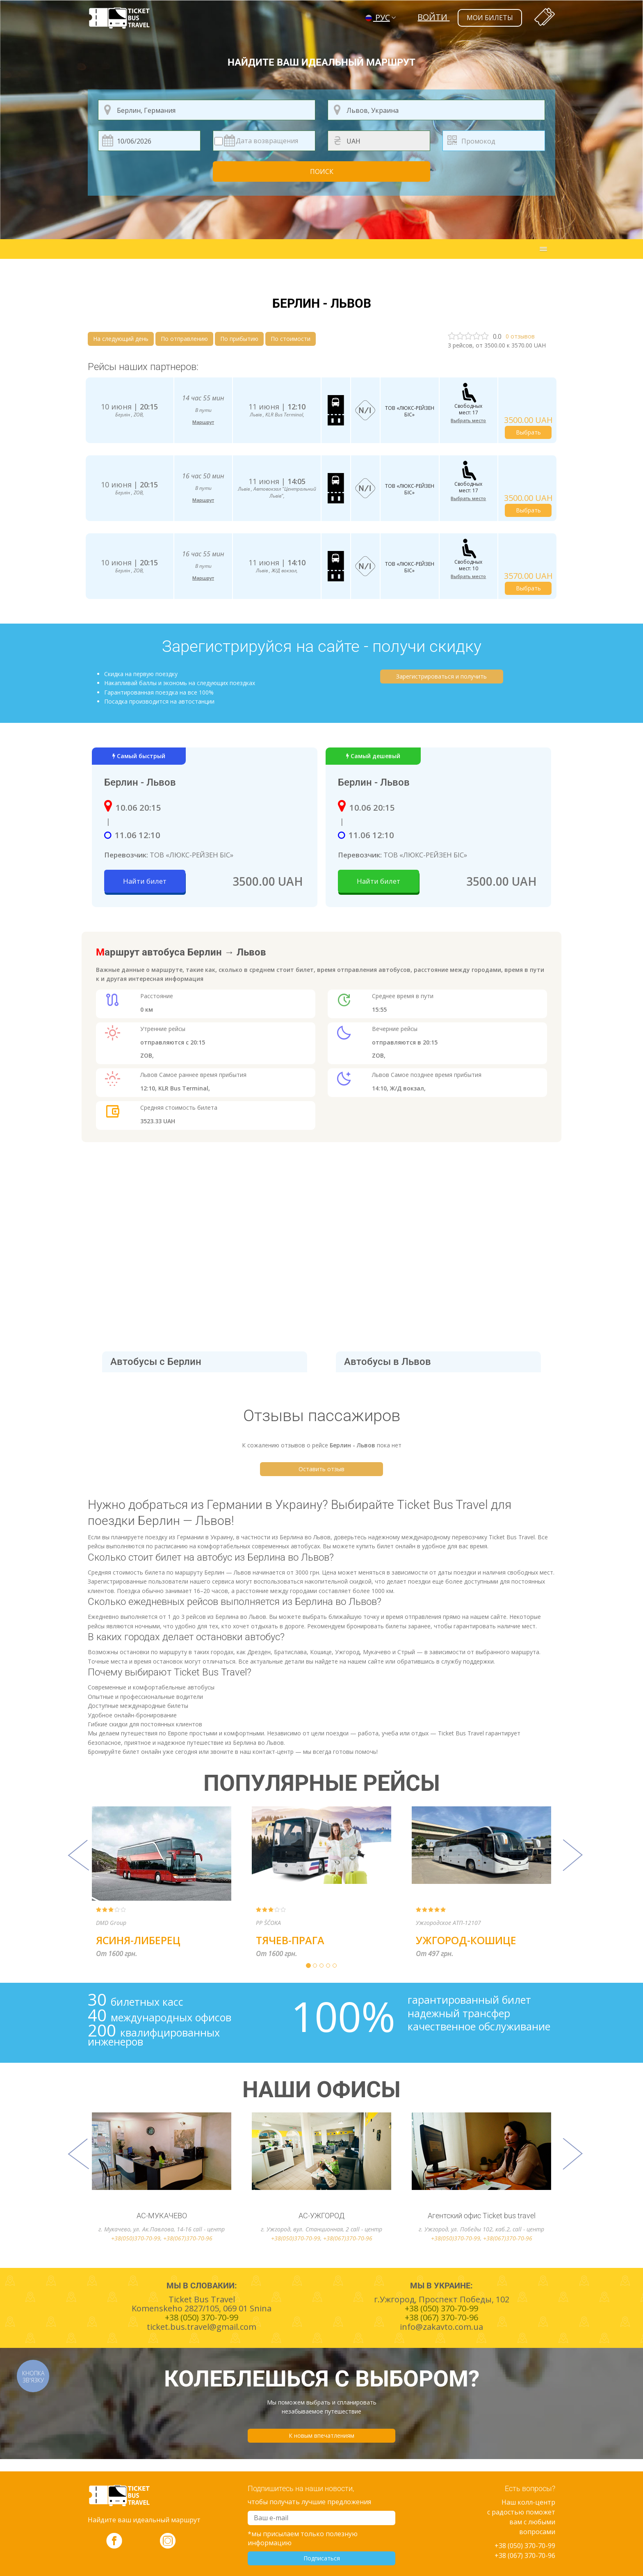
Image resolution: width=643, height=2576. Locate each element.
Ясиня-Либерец (138, 1940)
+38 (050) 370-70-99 (525, 2545)
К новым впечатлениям (321, 2435)
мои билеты (490, 17)
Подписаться (321, 2558)
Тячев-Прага (290, 1940)
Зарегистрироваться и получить (441, 676)
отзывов (520, 336)
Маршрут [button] (203, 422)
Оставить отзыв (321, 1469)
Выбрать (528, 432)
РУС (377, 17)
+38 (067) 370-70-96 (525, 2555)
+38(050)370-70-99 (135, 2238)
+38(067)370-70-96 (187, 2238)
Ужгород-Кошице (466, 1940)
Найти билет (144, 881)
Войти (433, 17)
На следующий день (120, 339)
